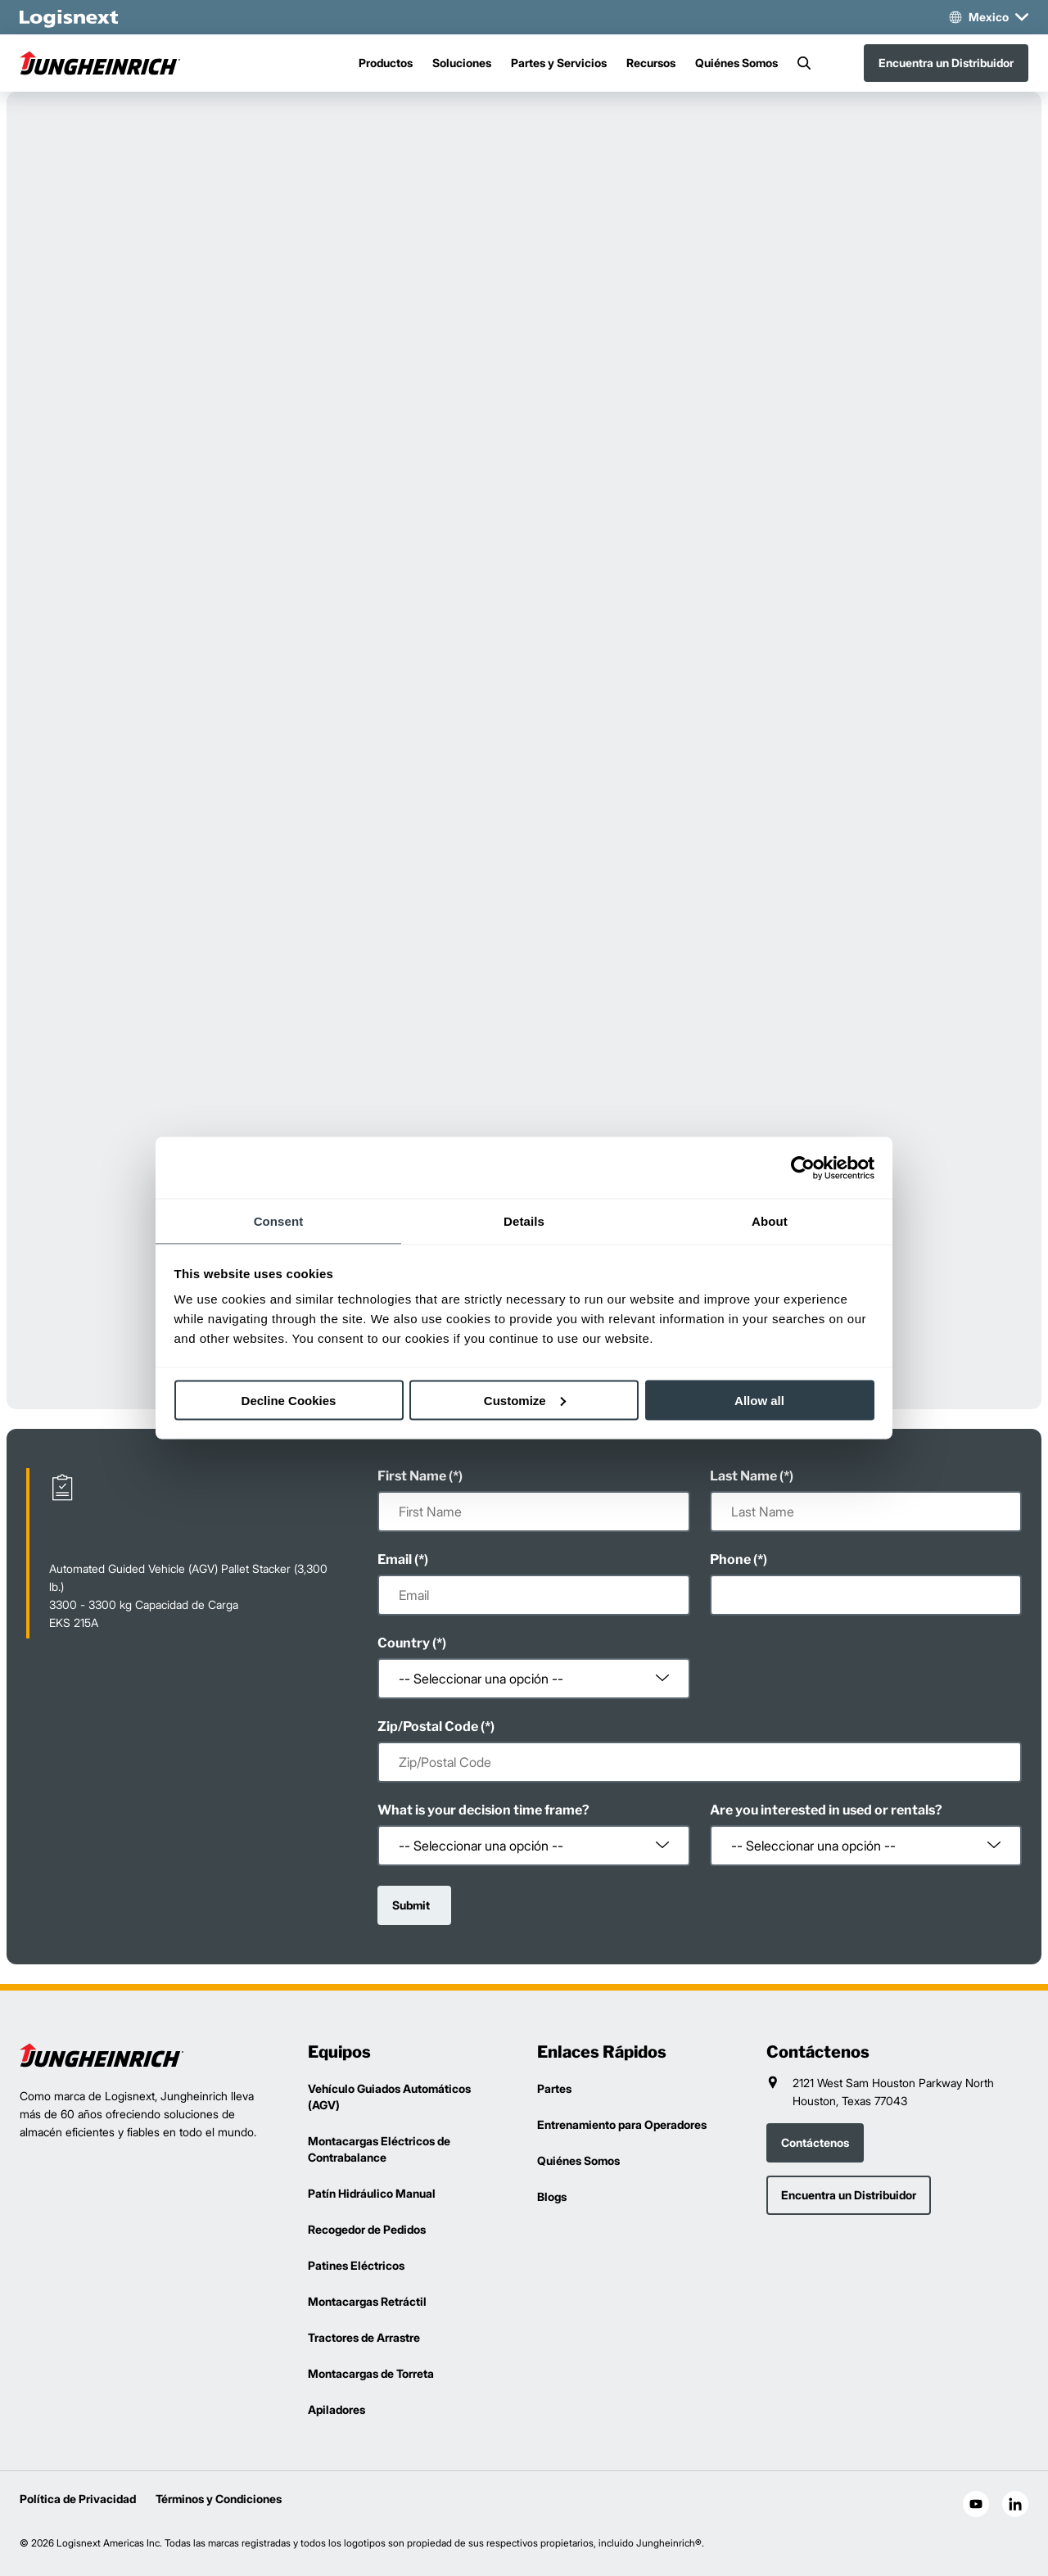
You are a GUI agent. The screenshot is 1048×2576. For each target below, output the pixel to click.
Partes (554, 2088)
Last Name (743, 1476)
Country (403, 1643)
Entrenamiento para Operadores (622, 2124)
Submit (411, 1905)
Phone (730, 1559)
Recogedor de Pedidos (367, 2229)
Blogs (552, 2196)
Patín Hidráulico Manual (372, 2193)
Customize (525, 1400)
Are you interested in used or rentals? (826, 1810)
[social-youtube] (976, 2504)
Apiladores (336, 2409)
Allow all (759, 1400)
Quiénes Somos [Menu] (736, 63)
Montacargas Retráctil (367, 2301)
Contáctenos (815, 2142)
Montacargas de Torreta (371, 2373)
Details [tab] (524, 1221)
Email (394, 1559)
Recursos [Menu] (650, 63)
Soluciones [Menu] (461, 63)
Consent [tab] (279, 1221)
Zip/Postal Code (427, 1726)
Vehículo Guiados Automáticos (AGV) (389, 2096)
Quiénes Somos (578, 2160)
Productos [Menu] (386, 63)
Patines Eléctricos (356, 2265)
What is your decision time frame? (483, 1810)
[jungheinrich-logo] (101, 63)
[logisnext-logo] (101, 2055)
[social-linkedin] (1015, 2504)
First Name (411, 1476)
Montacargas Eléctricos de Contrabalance (379, 2149)
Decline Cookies (289, 1400)
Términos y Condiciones (219, 2499)
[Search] (804, 63)
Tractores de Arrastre (364, 2337)
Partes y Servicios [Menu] (559, 63)
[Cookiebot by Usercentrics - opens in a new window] (802, 1167)
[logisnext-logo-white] (69, 17)
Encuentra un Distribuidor (946, 63)
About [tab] (770, 1221)
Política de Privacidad (78, 2499)
